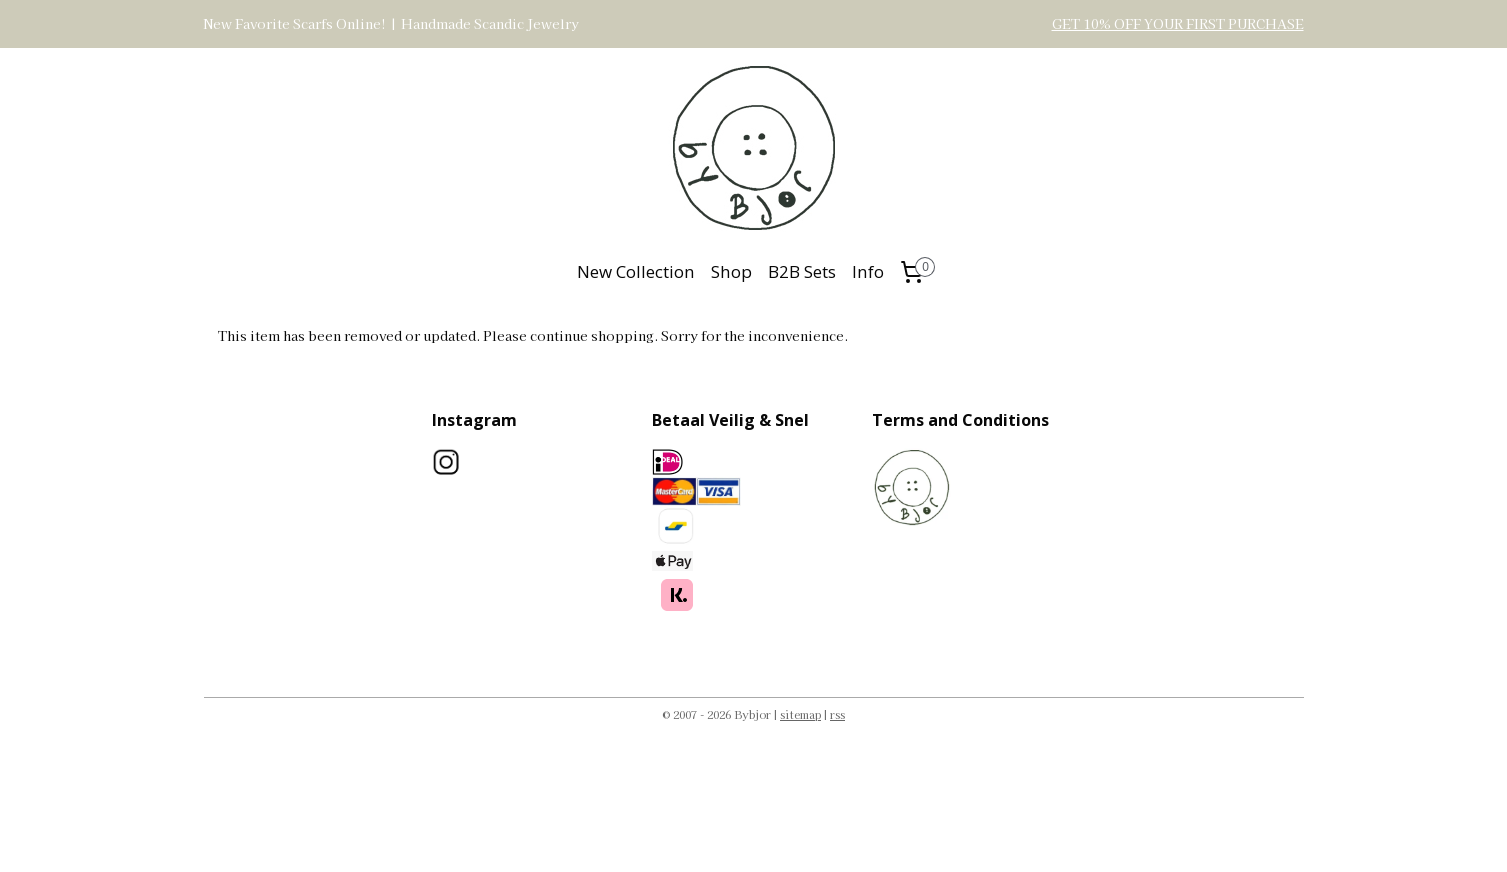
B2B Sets (802, 271)
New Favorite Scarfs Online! (294, 23)
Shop (731, 271)
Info (868, 271)
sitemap (800, 714)
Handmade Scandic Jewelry (490, 23)
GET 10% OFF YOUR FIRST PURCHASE (1178, 23)
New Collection (636, 271)
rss (837, 714)
